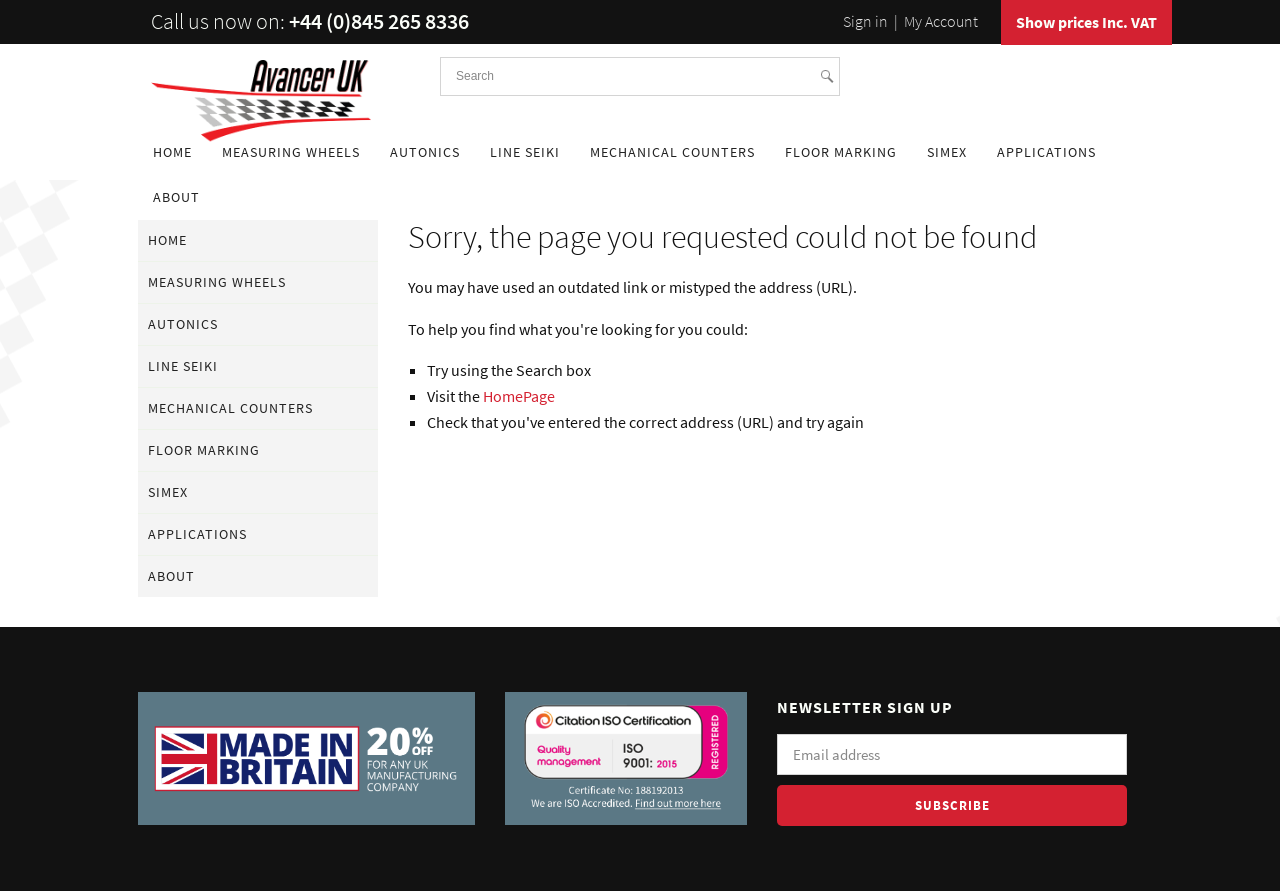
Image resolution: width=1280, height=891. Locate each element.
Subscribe (952, 805)
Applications (1046, 152)
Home (172, 152)
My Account (941, 21)
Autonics (425, 152)
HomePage (519, 396)
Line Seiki (525, 152)
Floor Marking (841, 152)
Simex (947, 152)
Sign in (865, 21)
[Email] (952, 754)
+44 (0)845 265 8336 (379, 21)
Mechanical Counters (672, 152)
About (176, 197)
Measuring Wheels (291, 152)
